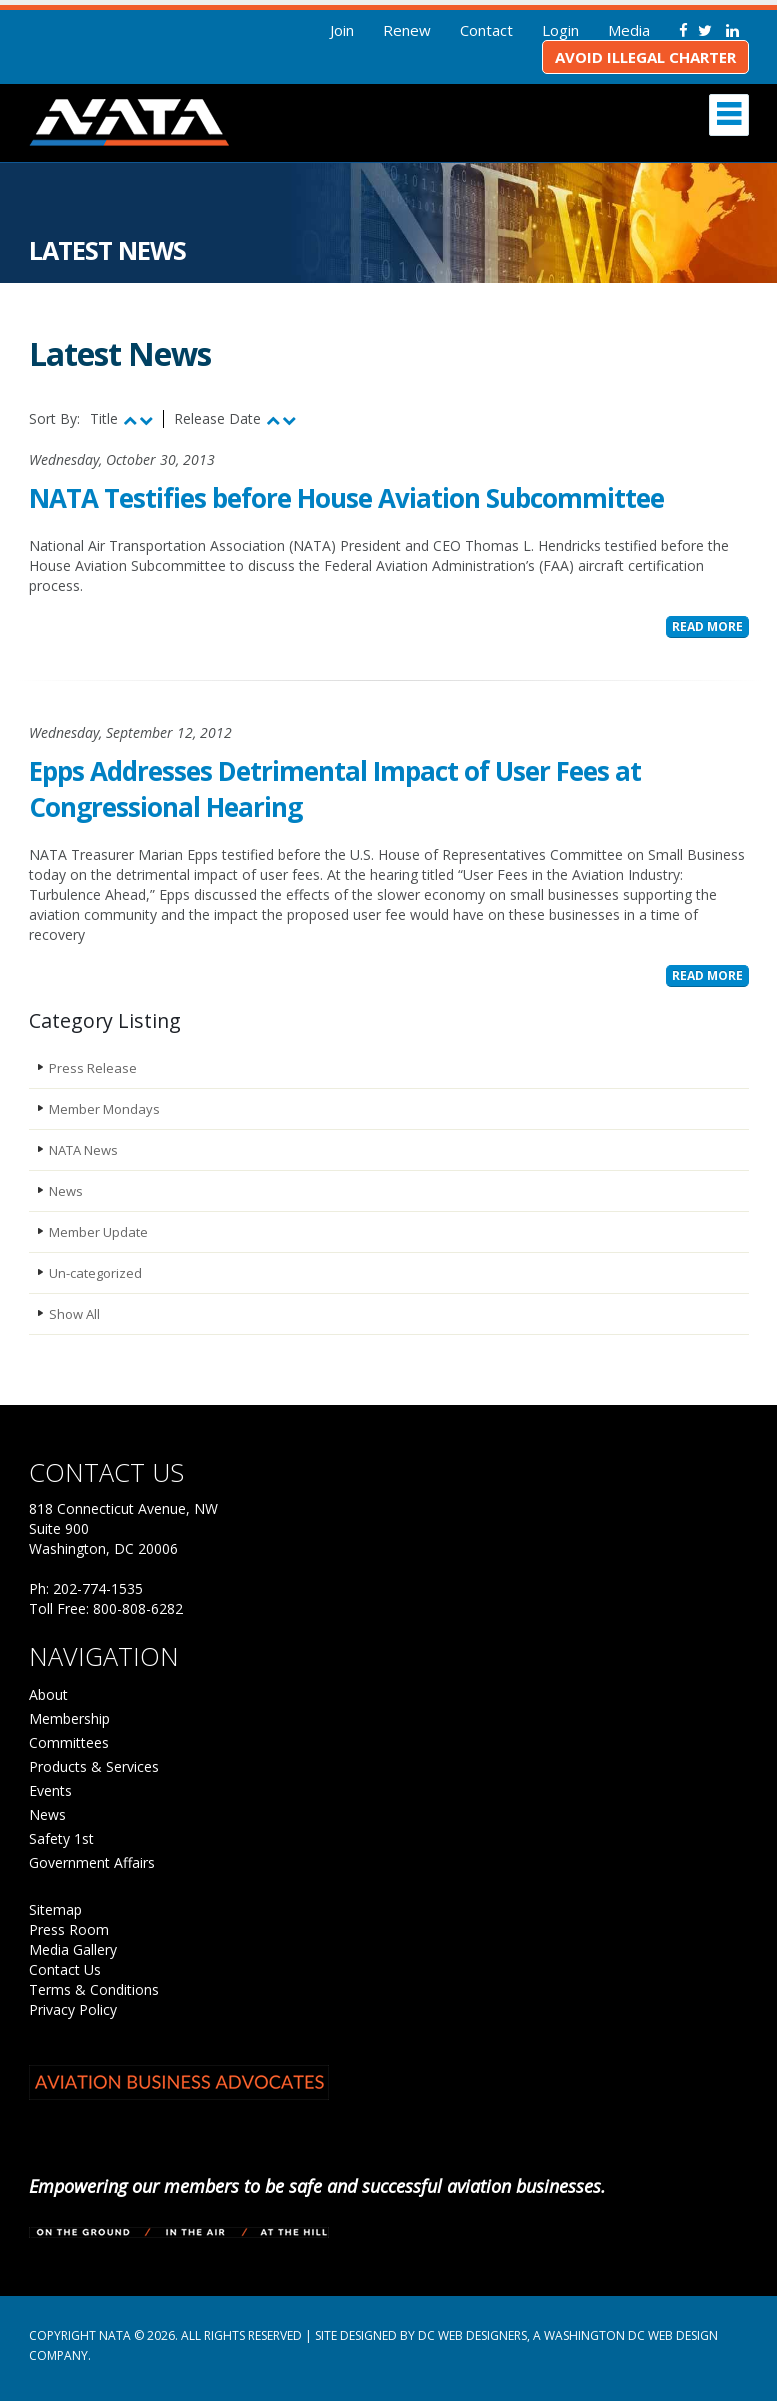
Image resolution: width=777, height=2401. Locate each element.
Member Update (98, 1232)
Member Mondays (104, 1109)
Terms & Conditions (94, 1989)
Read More (707, 626)
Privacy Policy (73, 2009)
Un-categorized (95, 1273)
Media (629, 30)
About (48, 1694)
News (66, 1191)
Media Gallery (73, 1949)
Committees (69, 1742)
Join (342, 30)
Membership (69, 1718)
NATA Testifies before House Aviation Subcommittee (346, 498)
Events (50, 1790)
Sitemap (55, 1909)
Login (560, 30)
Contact (486, 30)
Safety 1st (61, 1838)
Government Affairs (92, 1862)
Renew (407, 30)
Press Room (69, 1929)
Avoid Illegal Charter (645, 57)
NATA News (83, 1150)
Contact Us (65, 1969)
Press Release (93, 1068)
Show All (74, 1314)
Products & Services (94, 1766)
